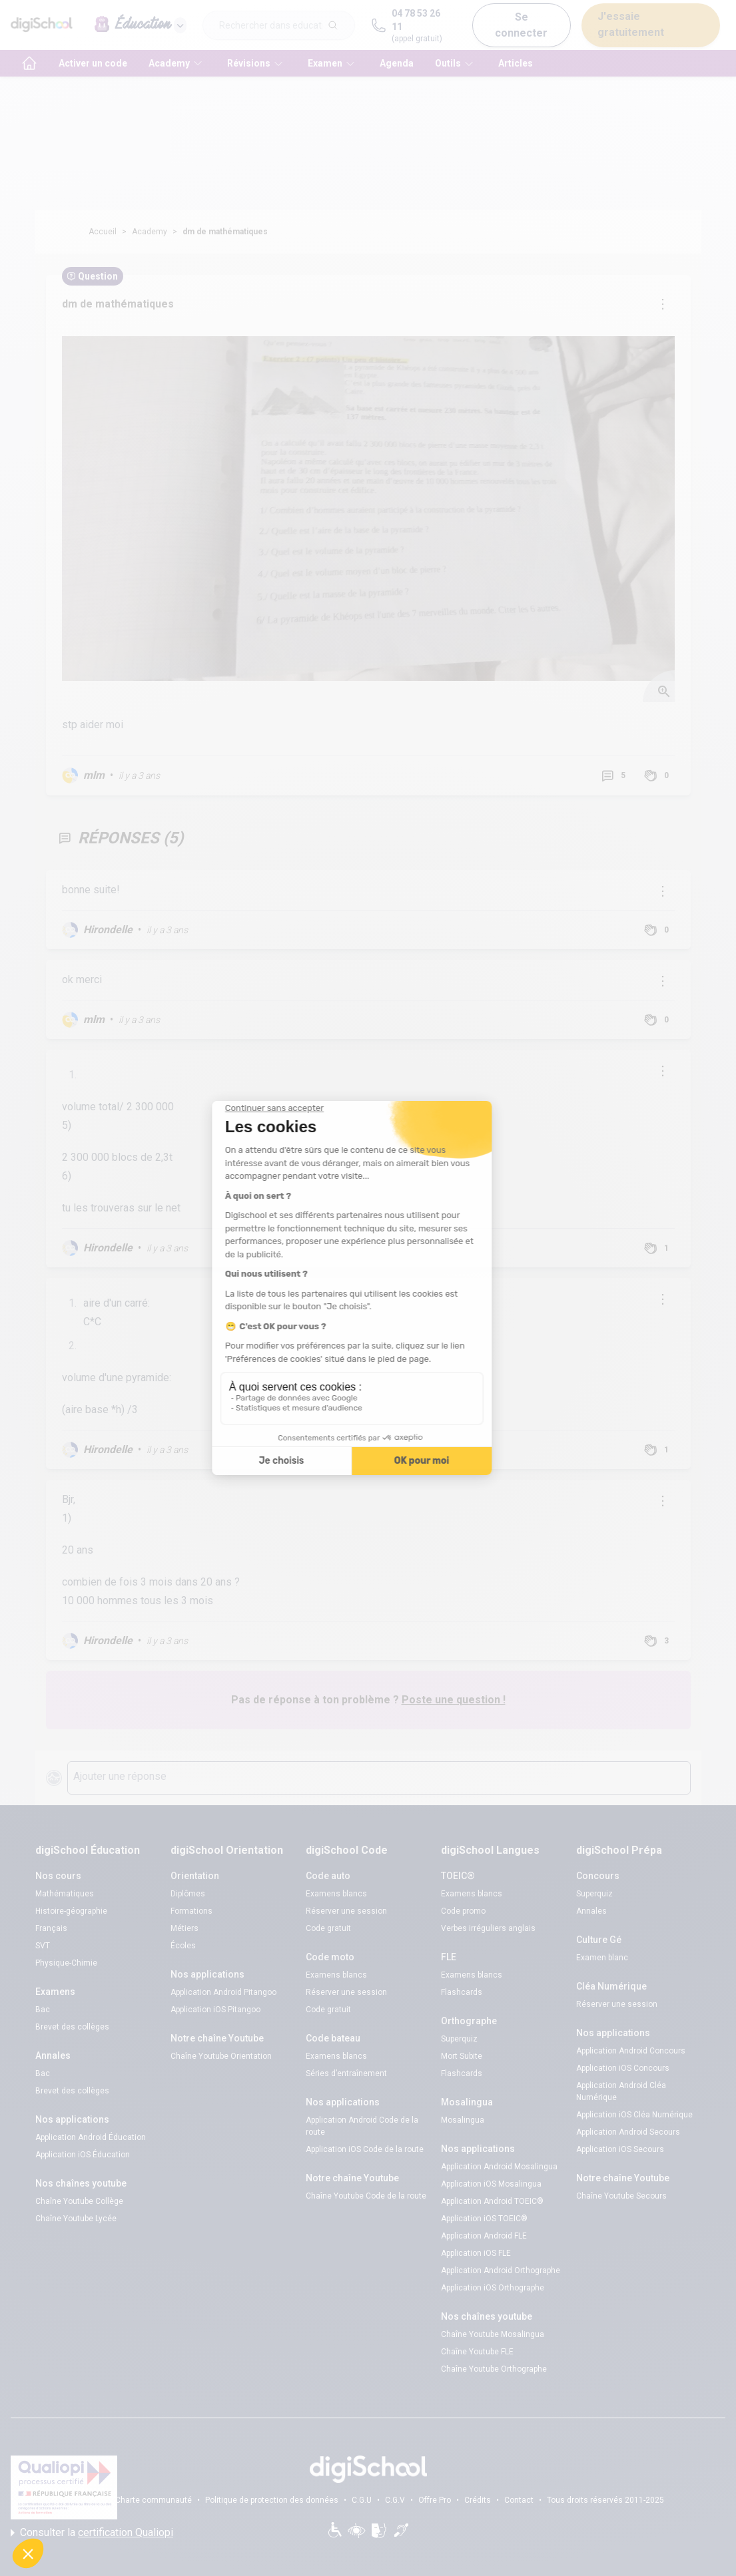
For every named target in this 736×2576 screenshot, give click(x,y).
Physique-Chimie (66, 1963)
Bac (42, 2009)
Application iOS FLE (476, 2253)
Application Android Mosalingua (499, 2166)
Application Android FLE (484, 2236)
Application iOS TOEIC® (484, 2218)
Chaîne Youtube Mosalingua (492, 2334)
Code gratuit (328, 1928)
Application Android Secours (628, 2132)
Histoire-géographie (71, 1911)
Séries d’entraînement (346, 2073)
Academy (149, 231)
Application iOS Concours (622, 2068)
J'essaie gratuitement (630, 24)
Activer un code (93, 63)
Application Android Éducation (90, 2137)
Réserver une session (346, 1911)
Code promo (463, 1911)
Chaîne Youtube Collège (79, 2201)
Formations (191, 1911)
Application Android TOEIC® (492, 2201)
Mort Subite (461, 2056)
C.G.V (395, 2500)
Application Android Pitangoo (223, 1992)
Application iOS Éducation (82, 2154)
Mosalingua (462, 2120)
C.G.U (362, 2500)
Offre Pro (434, 2500)
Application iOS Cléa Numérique (634, 2114)
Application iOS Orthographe (492, 2287)
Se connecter (521, 25)
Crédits (477, 2500)
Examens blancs (336, 1893)
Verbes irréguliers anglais (488, 1928)
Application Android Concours (630, 2050)
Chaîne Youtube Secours (621, 2196)
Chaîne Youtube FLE (477, 2351)
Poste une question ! (454, 1699)
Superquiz (459, 2038)
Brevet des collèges (72, 2027)
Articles (515, 63)
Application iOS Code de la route (365, 2149)
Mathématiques (64, 1893)
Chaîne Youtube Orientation (221, 2056)
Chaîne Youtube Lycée (76, 2218)
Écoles (183, 1945)
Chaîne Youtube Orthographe (494, 2369)
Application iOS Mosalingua (491, 2184)
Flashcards (461, 1992)
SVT (42, 1945)
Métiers (184, 1928)
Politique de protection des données (271, 2500)
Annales (591, 1911)
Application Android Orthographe (500, 2270)
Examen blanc (602, 1957)
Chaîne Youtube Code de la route (366, 2196)
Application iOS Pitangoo (215, 2009)
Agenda (397, 63)
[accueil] (29, 63)
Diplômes (188, 1893)
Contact (519, 2500)
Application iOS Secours (620, 2149)
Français (51, 1928)
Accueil (103, 231)
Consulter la (92, 2533)
